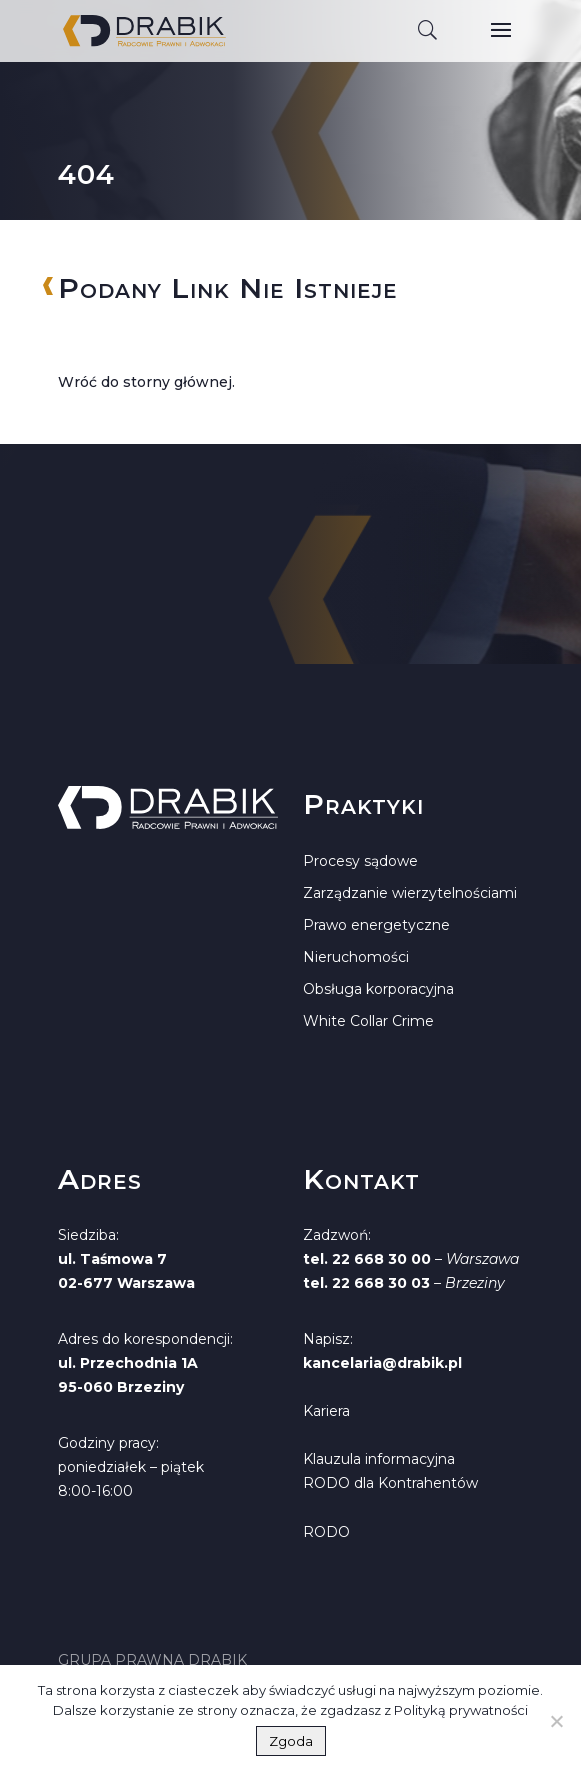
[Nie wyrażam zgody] (556, 1721)
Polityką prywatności (461, 1710)
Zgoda (291, 1741)
